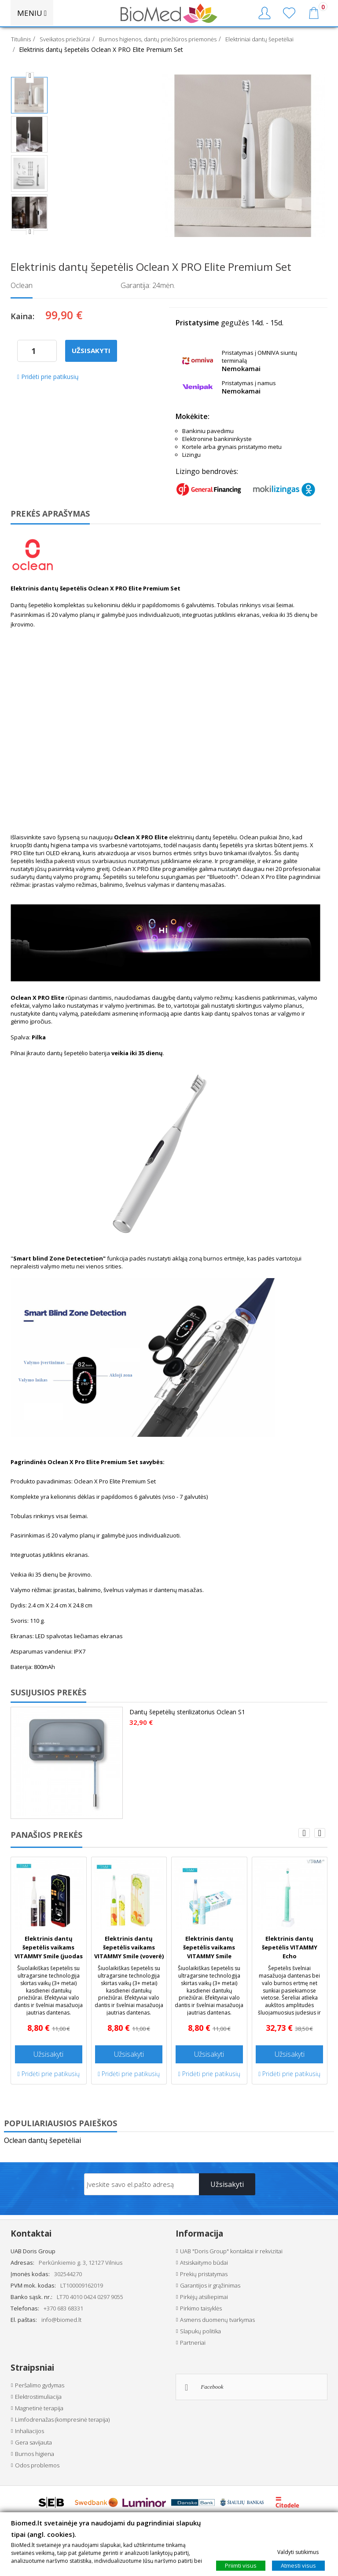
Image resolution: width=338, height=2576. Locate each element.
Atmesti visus (298, 2565)
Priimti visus (241, 2565)
